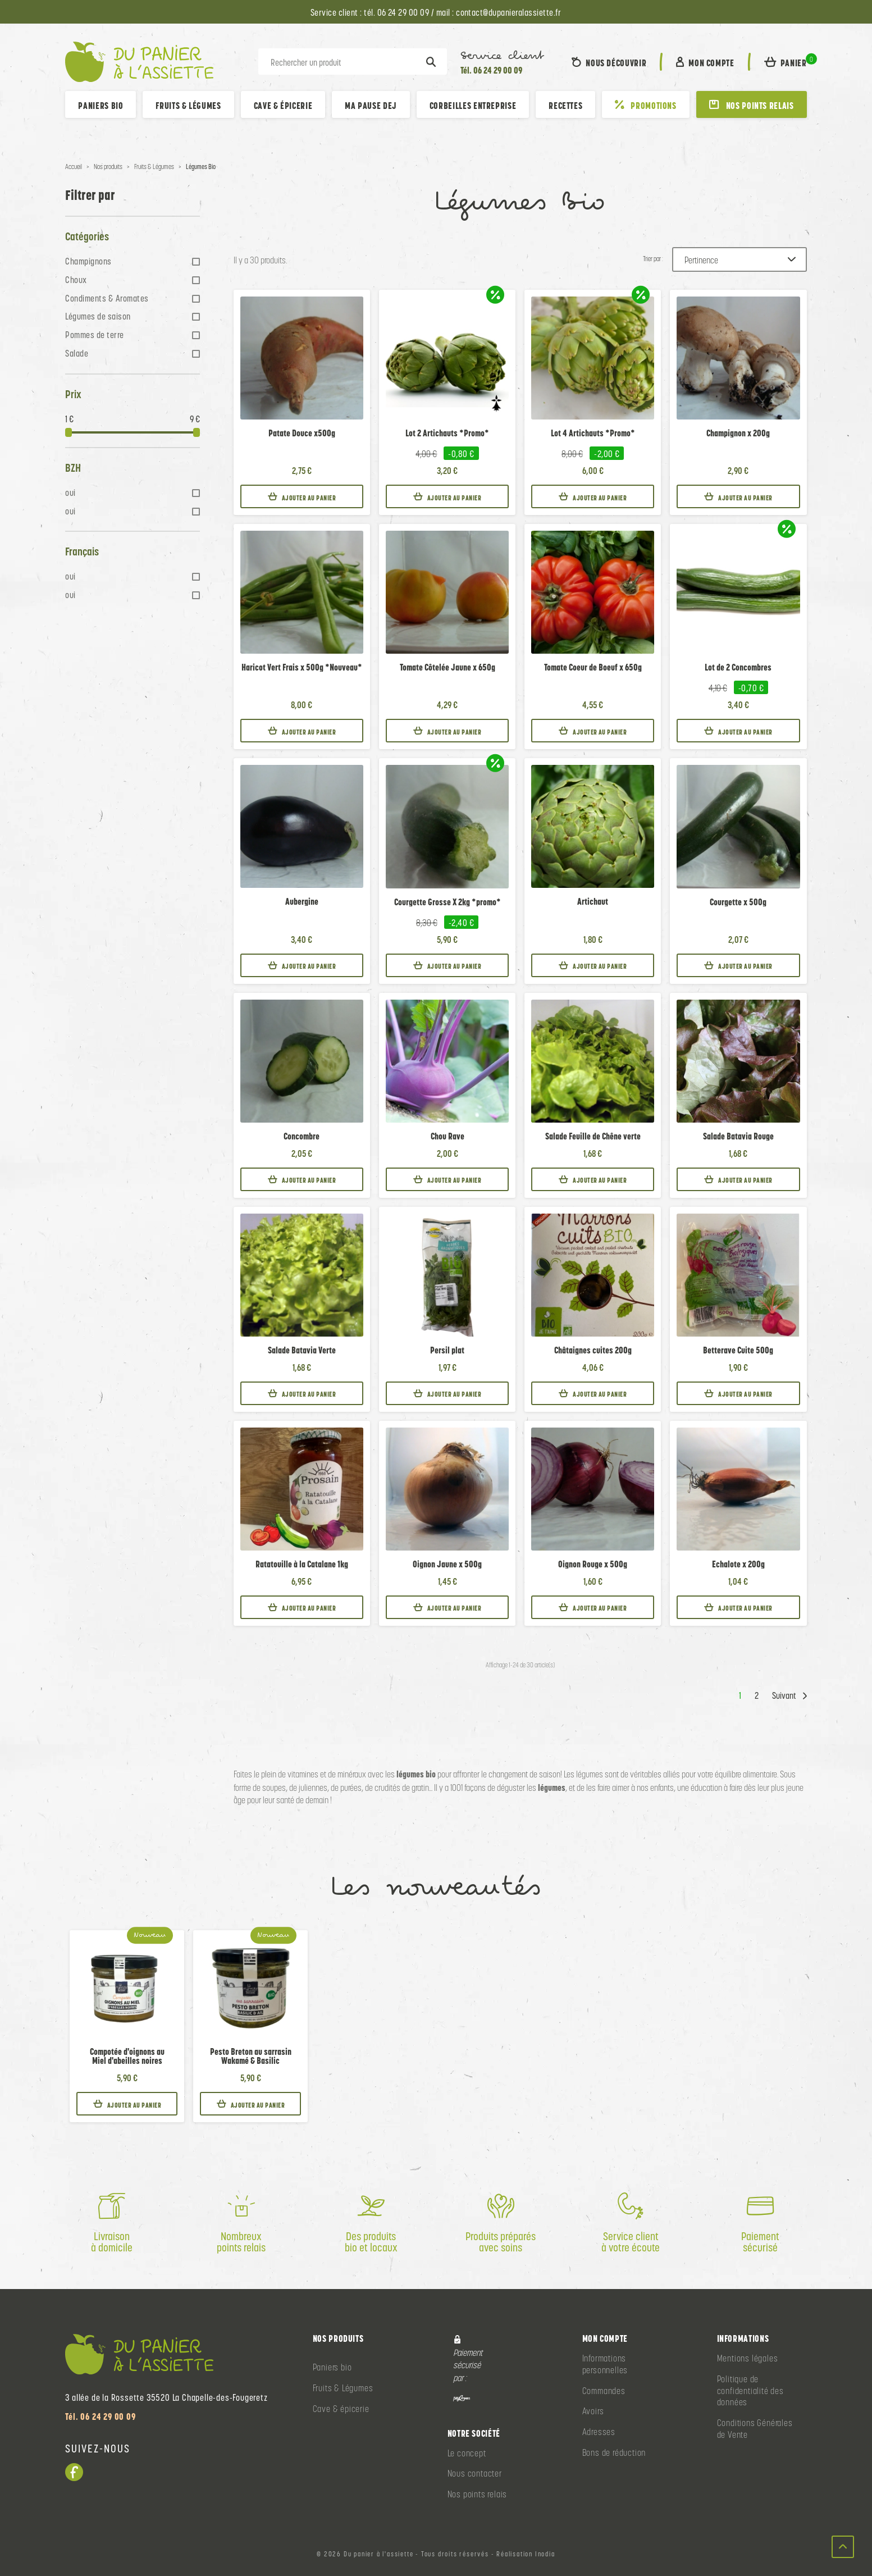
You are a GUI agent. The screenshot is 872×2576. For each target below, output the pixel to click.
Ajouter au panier (302, 497)
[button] (785, 62)
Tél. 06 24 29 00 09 (491, 70)
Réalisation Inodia (525, 2554)
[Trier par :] (739, 259)
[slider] (68, 432)
